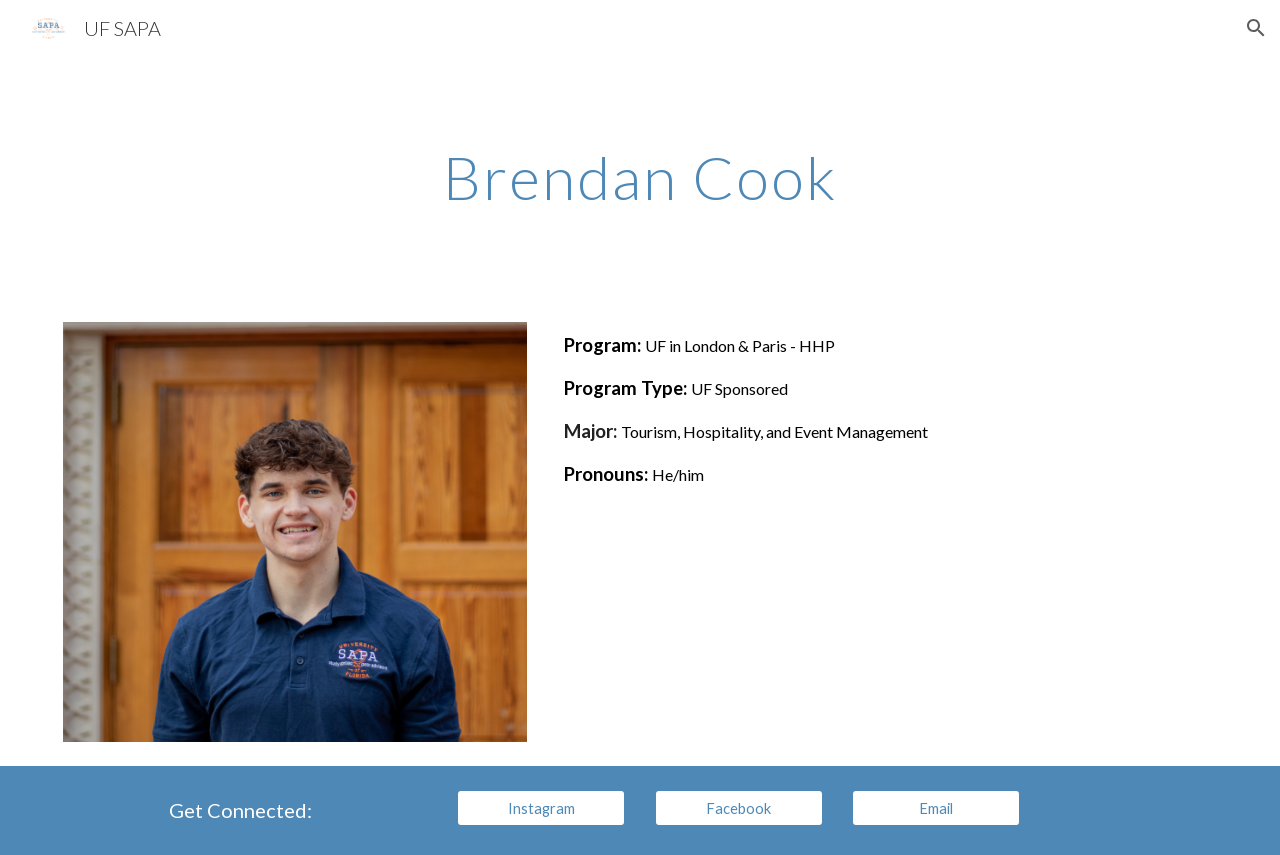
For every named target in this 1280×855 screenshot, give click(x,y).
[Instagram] (541, 808)
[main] (640, 177)
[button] (1256, 28)
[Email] (936, 808)
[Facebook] (739, 808)
